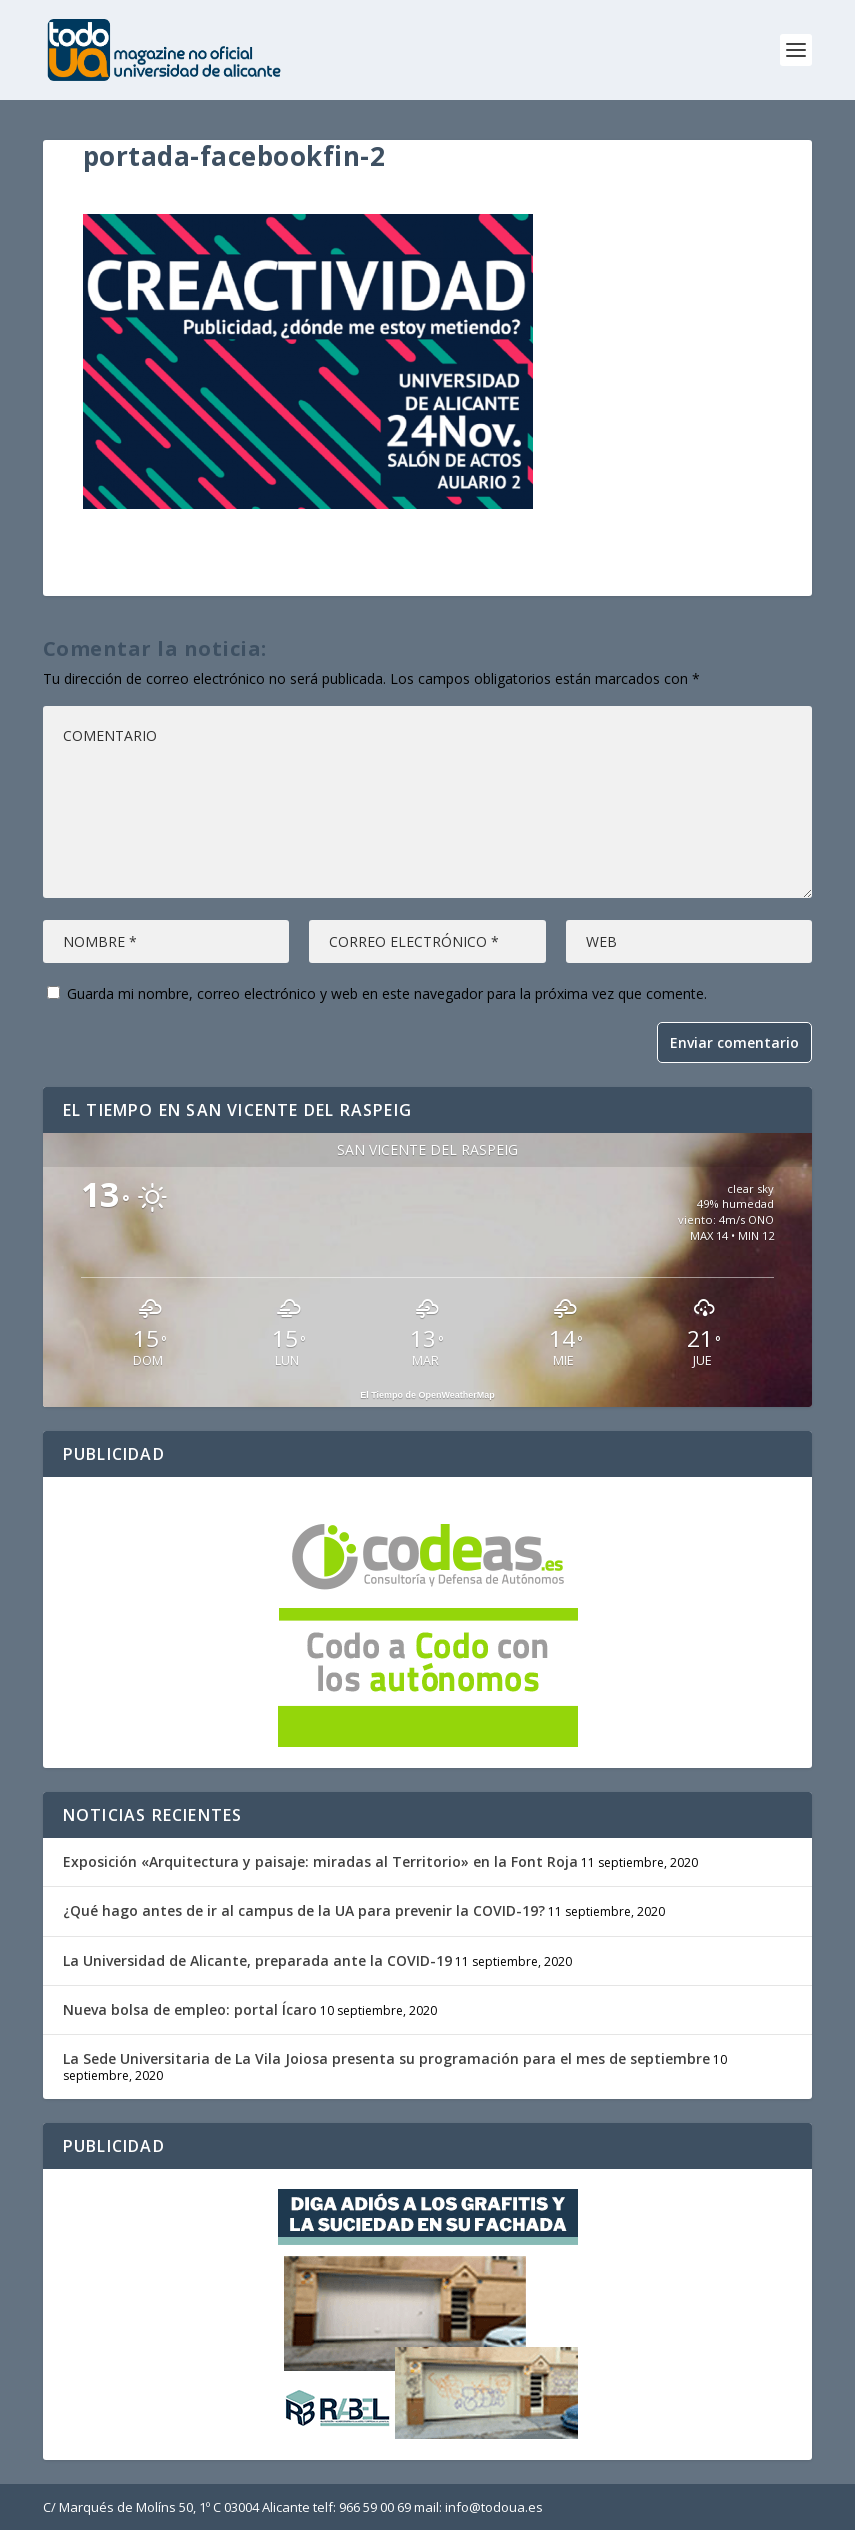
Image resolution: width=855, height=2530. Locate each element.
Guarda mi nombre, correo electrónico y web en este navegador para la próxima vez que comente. (387, 993)
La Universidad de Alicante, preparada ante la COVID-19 (257, 1960)
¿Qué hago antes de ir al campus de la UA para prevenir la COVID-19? (304, 1910)
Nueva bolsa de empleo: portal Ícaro (190, 2009)
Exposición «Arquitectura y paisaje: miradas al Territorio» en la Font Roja (320, 1861)
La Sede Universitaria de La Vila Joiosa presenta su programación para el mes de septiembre (386, 2058)
